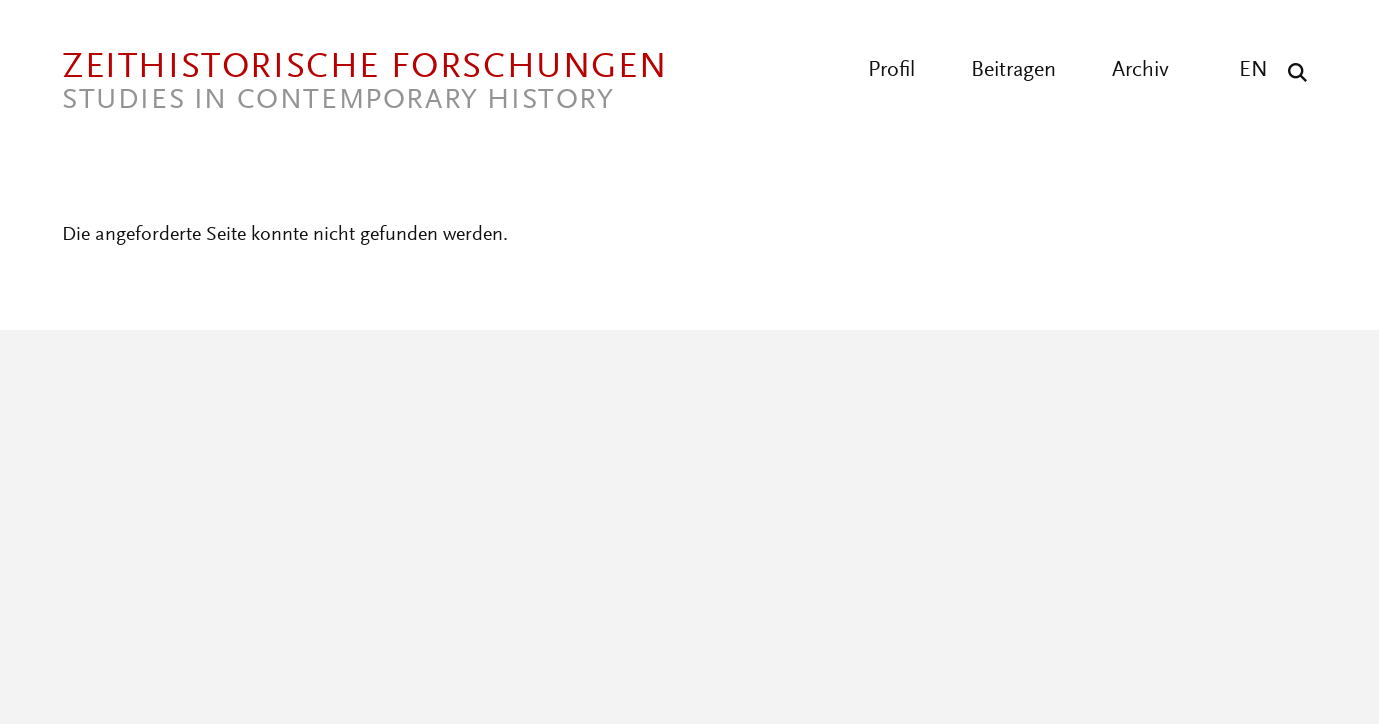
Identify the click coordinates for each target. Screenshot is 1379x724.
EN (1253, 71)
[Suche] (1292, 72)
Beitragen (1013, 71)
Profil (891, 71)
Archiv (1140, 71)
